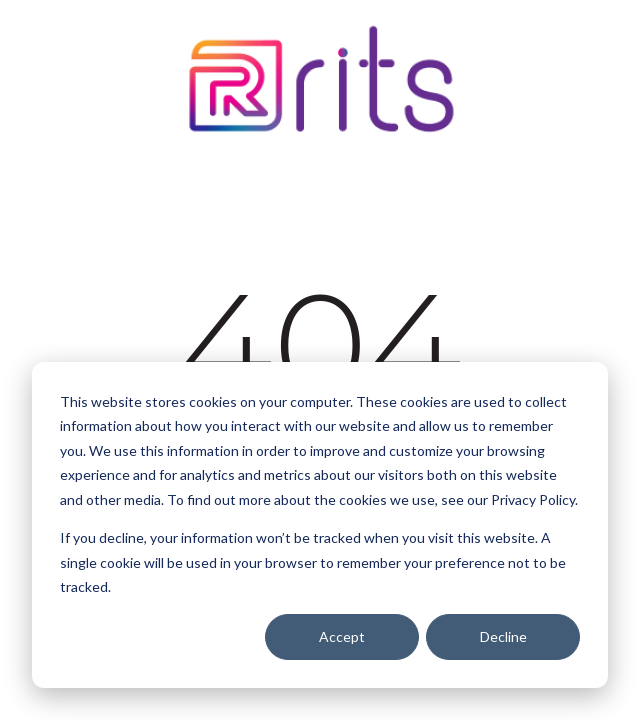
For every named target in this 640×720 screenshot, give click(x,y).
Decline (503, 636)
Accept (342, 636)
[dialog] (320, 525)
